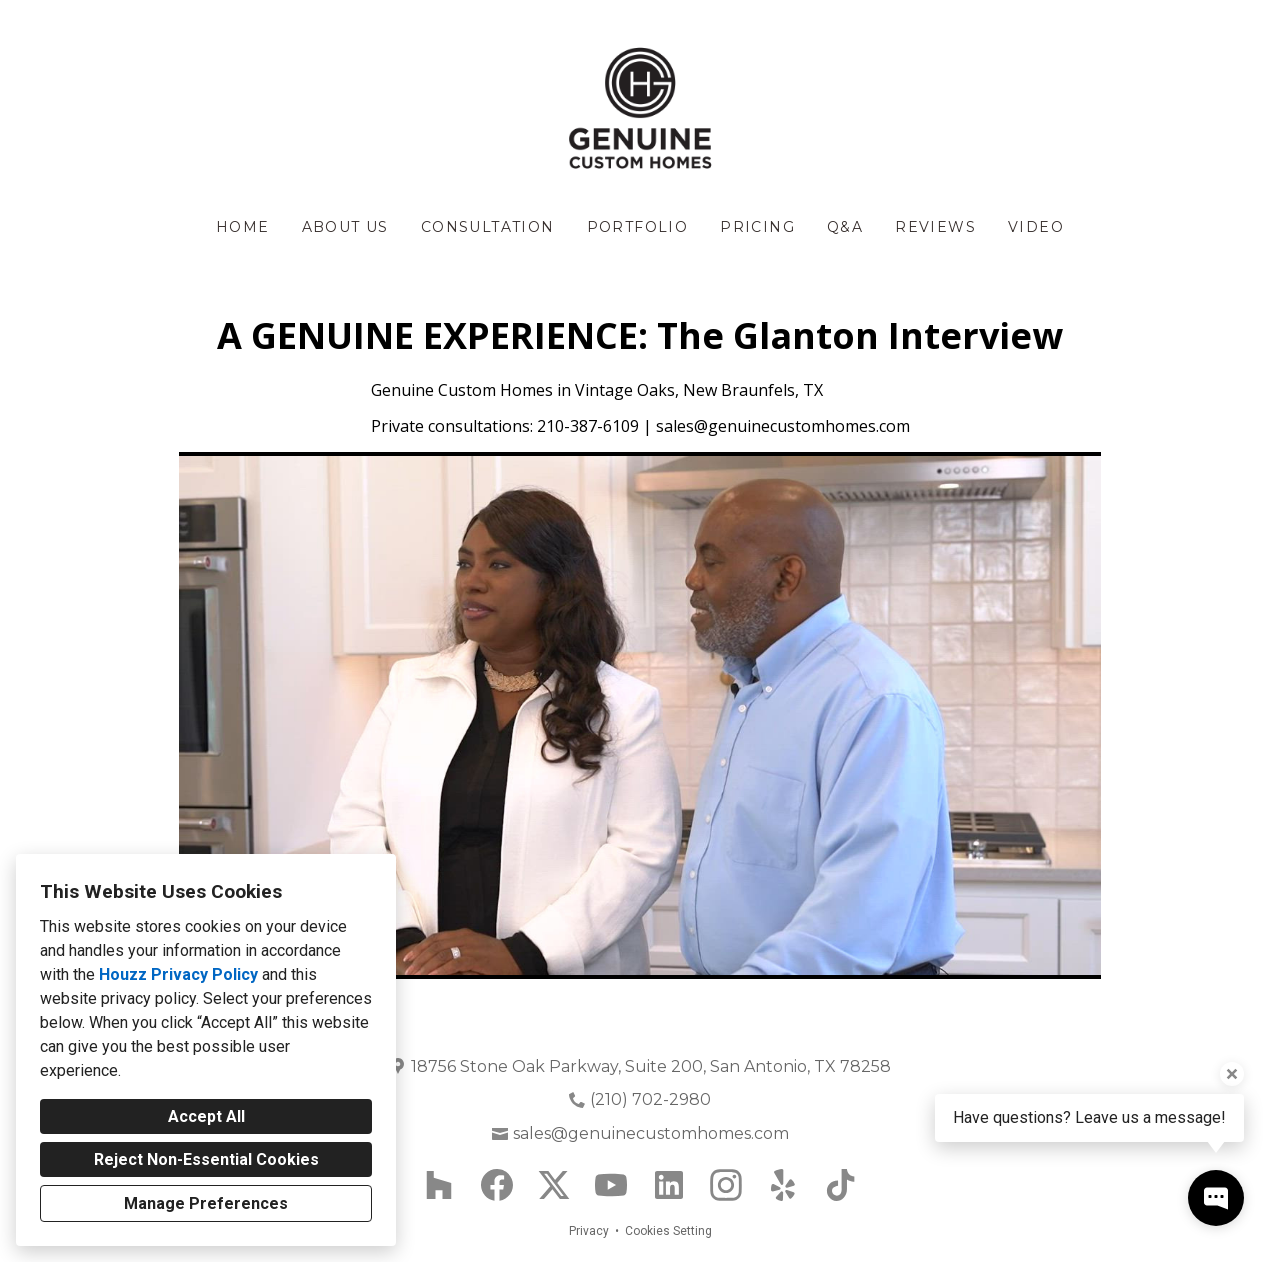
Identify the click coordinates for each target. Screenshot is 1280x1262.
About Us (345, 227)
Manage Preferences (206, 1203)
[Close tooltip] (1232, 1074)
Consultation (488, 227)
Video (1036, 227)
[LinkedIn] (668, 1185)
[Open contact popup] (1216, 1198)
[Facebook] (496, 1185)
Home (243, 227)
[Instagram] (726, 1185)
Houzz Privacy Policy (178, 974)
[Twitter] (554, 1185)
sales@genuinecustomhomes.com (651, 1133)
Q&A (845, 227)
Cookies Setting (668, 1231)
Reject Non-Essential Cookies (206, 1159)
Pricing (757, 227)
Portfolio (638, 227)
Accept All (206, 1116)
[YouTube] (611, 1185)
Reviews (935, 227)
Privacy (589, 1231)
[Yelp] (783, 1185)
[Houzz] (439, 1185)
